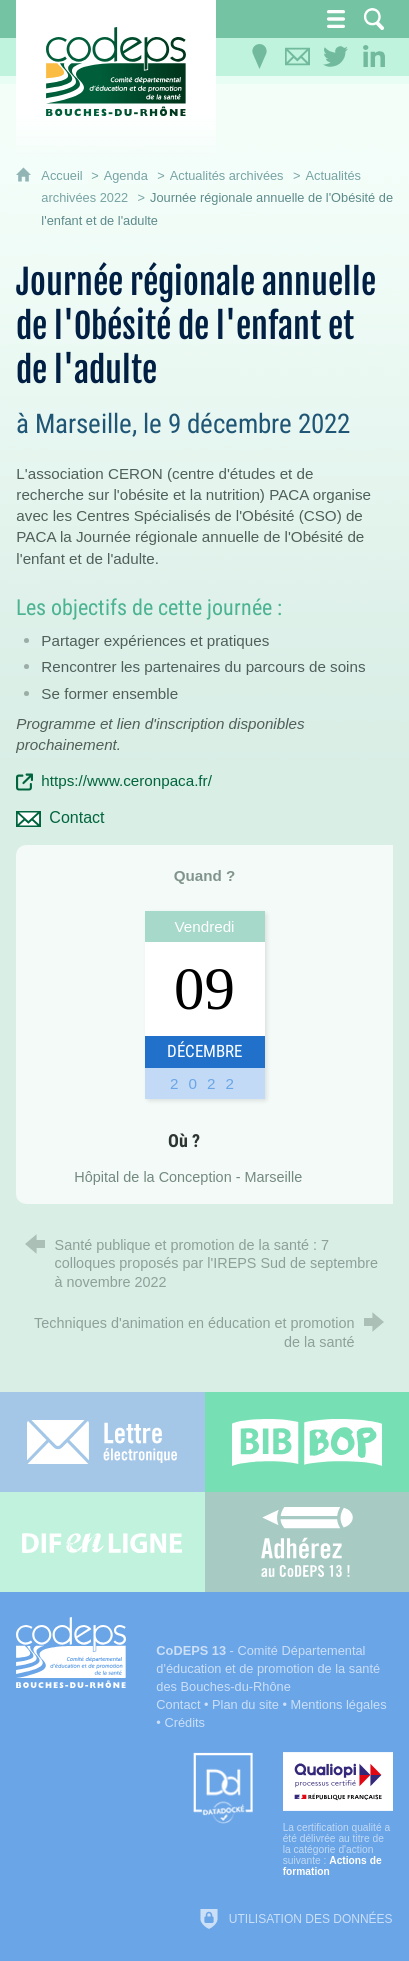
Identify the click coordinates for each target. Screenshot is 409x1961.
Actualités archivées (227, 175)
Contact (178, 1704)
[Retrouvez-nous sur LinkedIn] (374, 57)
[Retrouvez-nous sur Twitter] (336, 57)
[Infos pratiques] (260, 57)
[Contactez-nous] (298, 57)
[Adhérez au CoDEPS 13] (307, 1542)
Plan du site (245, 1704)
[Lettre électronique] (102, 1442)
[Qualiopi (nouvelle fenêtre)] (338, 1814)
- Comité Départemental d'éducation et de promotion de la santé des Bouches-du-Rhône (268, 1668)
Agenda (126, 175)
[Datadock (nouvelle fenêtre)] (223, 1789)
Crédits (184, 1722)
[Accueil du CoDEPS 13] (116, 71)
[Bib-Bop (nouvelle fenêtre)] (307, 1442)
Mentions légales (339, 1704)
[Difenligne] (102, 1542)
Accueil (63, 175)
